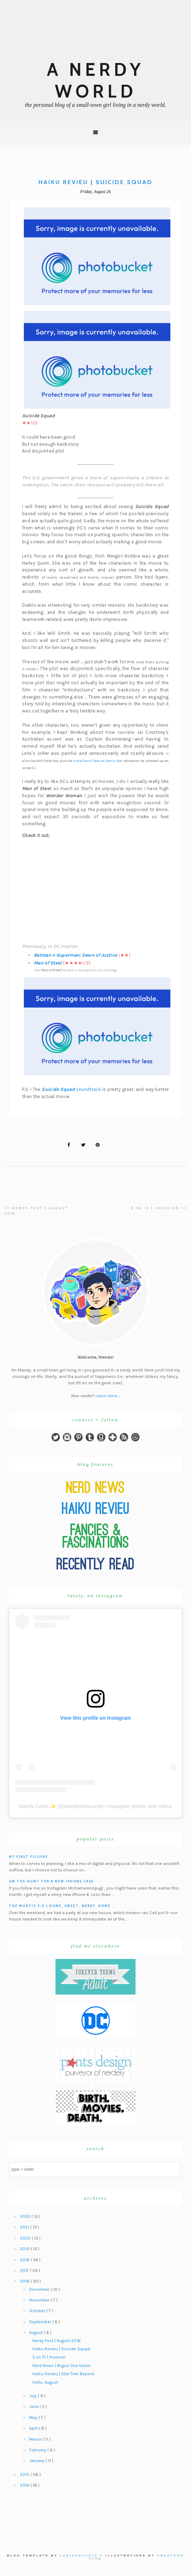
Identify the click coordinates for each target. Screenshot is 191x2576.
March (36, 2439)
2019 (25, 2248)
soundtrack (71, 1089)
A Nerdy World (95, 80)
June (34, 2406)
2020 (26, 2238)
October (37, 2310)
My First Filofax (28, 1857)
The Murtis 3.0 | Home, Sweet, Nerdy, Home (60, 1906)
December (40, 2289)
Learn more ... (107, 1395)
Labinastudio (79, 2555)
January (37, 2460)
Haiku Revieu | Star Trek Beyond (63, 2373)
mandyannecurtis (83, 1806)
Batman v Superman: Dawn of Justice (75, 955)
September (40, 2321)
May (33, 2417)
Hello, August (45, 2382)
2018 (25, 2259)
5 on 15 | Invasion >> (159, 1208)
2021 (25, 2227)
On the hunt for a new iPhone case (51, 1881)
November (40, 2300)
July (33, 2395)
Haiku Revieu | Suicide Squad (61, 2348)
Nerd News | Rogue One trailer (61, 2365)
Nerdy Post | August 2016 (56, 2340)
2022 (25, 2216)
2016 (25, 2281)
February (38, 2449)
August (36, 2332)
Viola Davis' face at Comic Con (97, 761)
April (34, 2428)
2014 (25, 2485)
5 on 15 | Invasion (49, 2357)
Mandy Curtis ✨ (37, 1806)
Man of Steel (48, 963)
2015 (25, 2474)
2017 (25, 2270)
